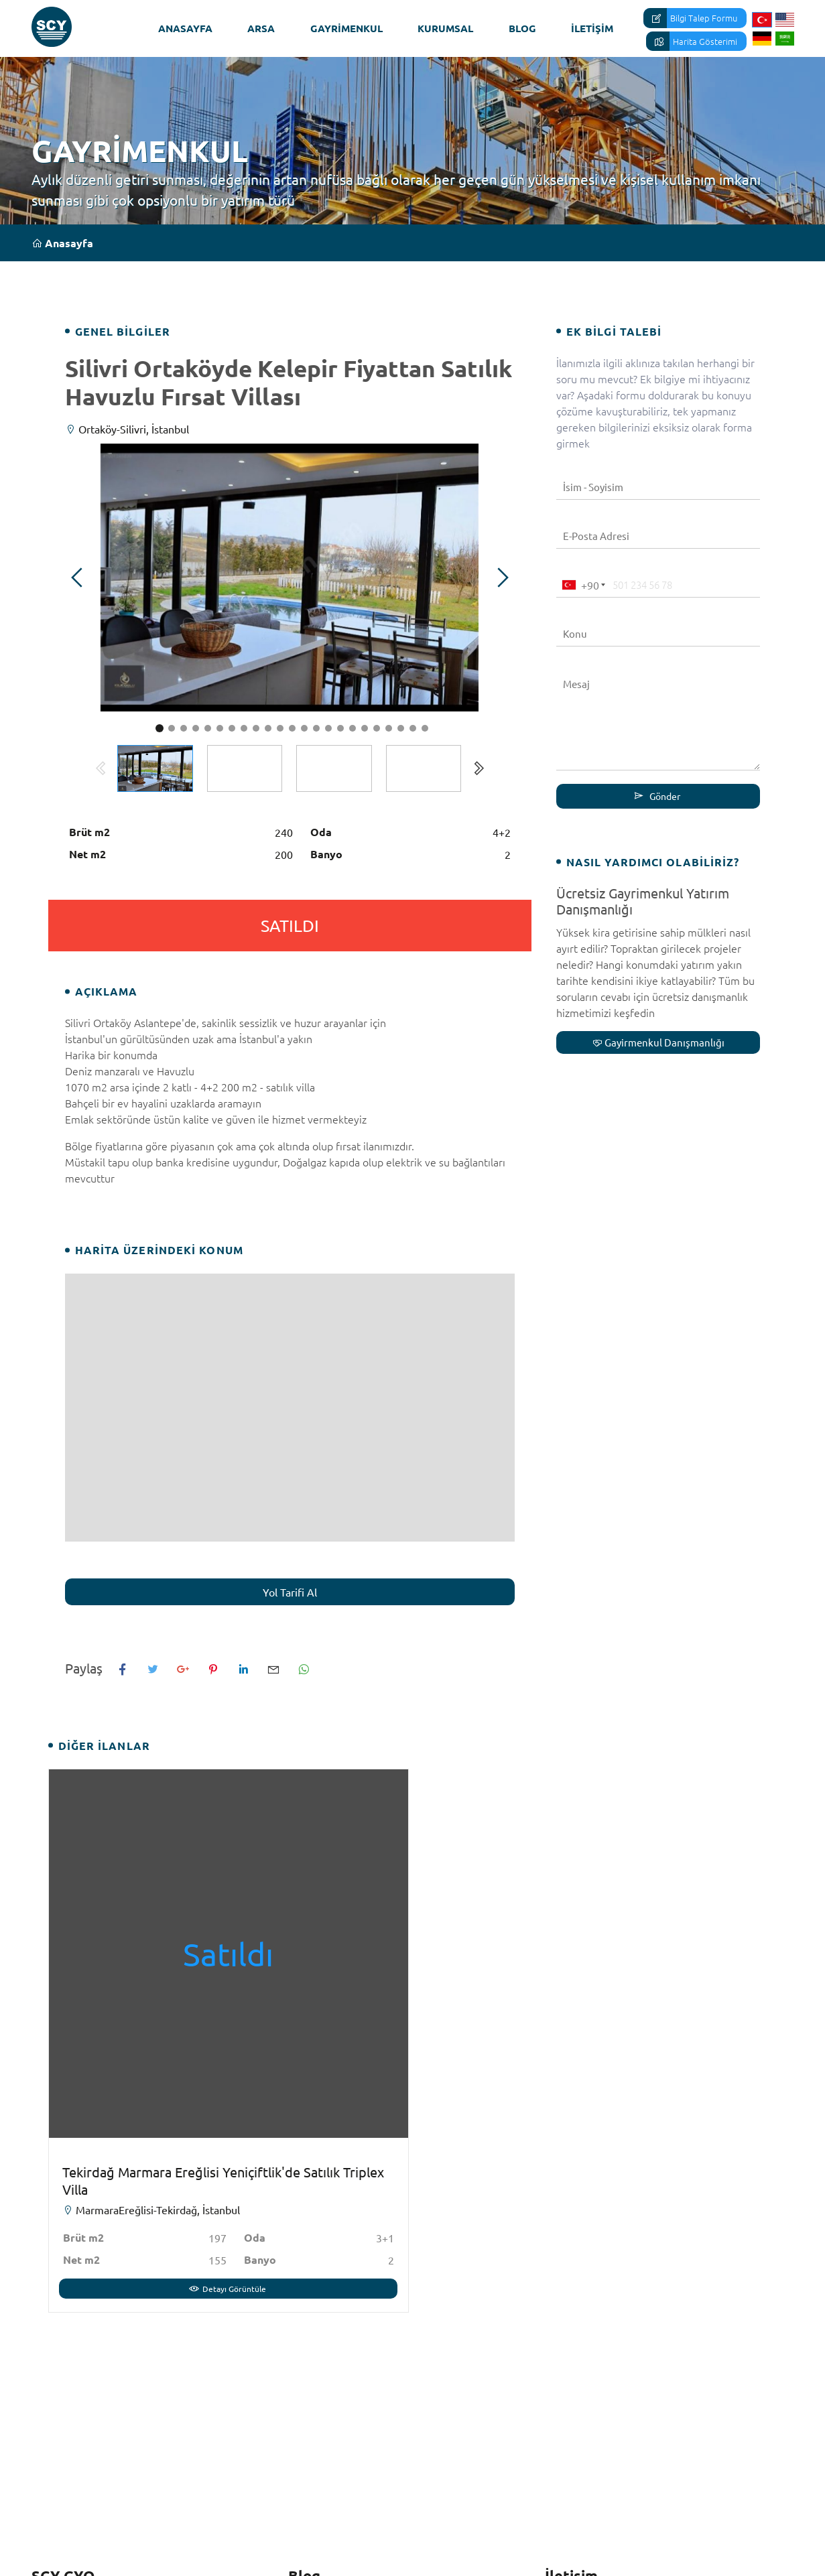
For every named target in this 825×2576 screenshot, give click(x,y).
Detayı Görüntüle (227, 2289)
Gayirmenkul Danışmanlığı (658, 1042)
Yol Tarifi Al (290, 1592)
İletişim (592, 28)
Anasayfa (185, 28)
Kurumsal (445, 28)
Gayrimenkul (346, 28)
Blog (522, 28)
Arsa (261, 28)
